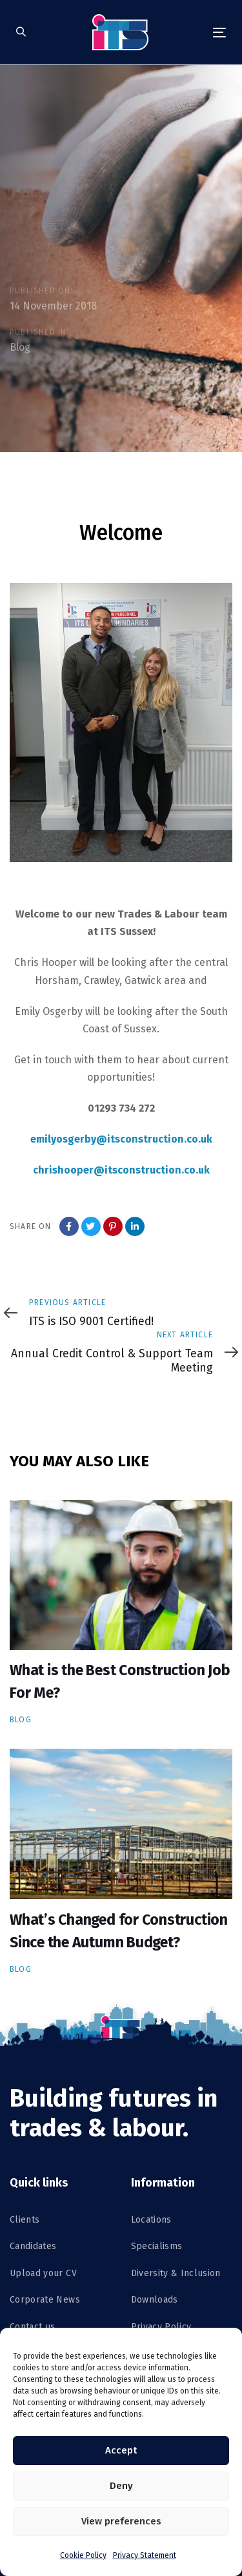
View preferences (121, 2521)
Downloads (154, 2299)
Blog (20, 347)
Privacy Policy (161, 2326)
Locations (151, 2219)
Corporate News (45, 2299)
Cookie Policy (83, 2555)
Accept (121, 2450)
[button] (21, 33)
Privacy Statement (144, 2555)
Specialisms (157, 2246)
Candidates (33, 2246)
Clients (24, 2219)
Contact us (32, 2326)
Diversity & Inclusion (176, 2273)
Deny (121, 2486)
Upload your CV (43, 2273)
